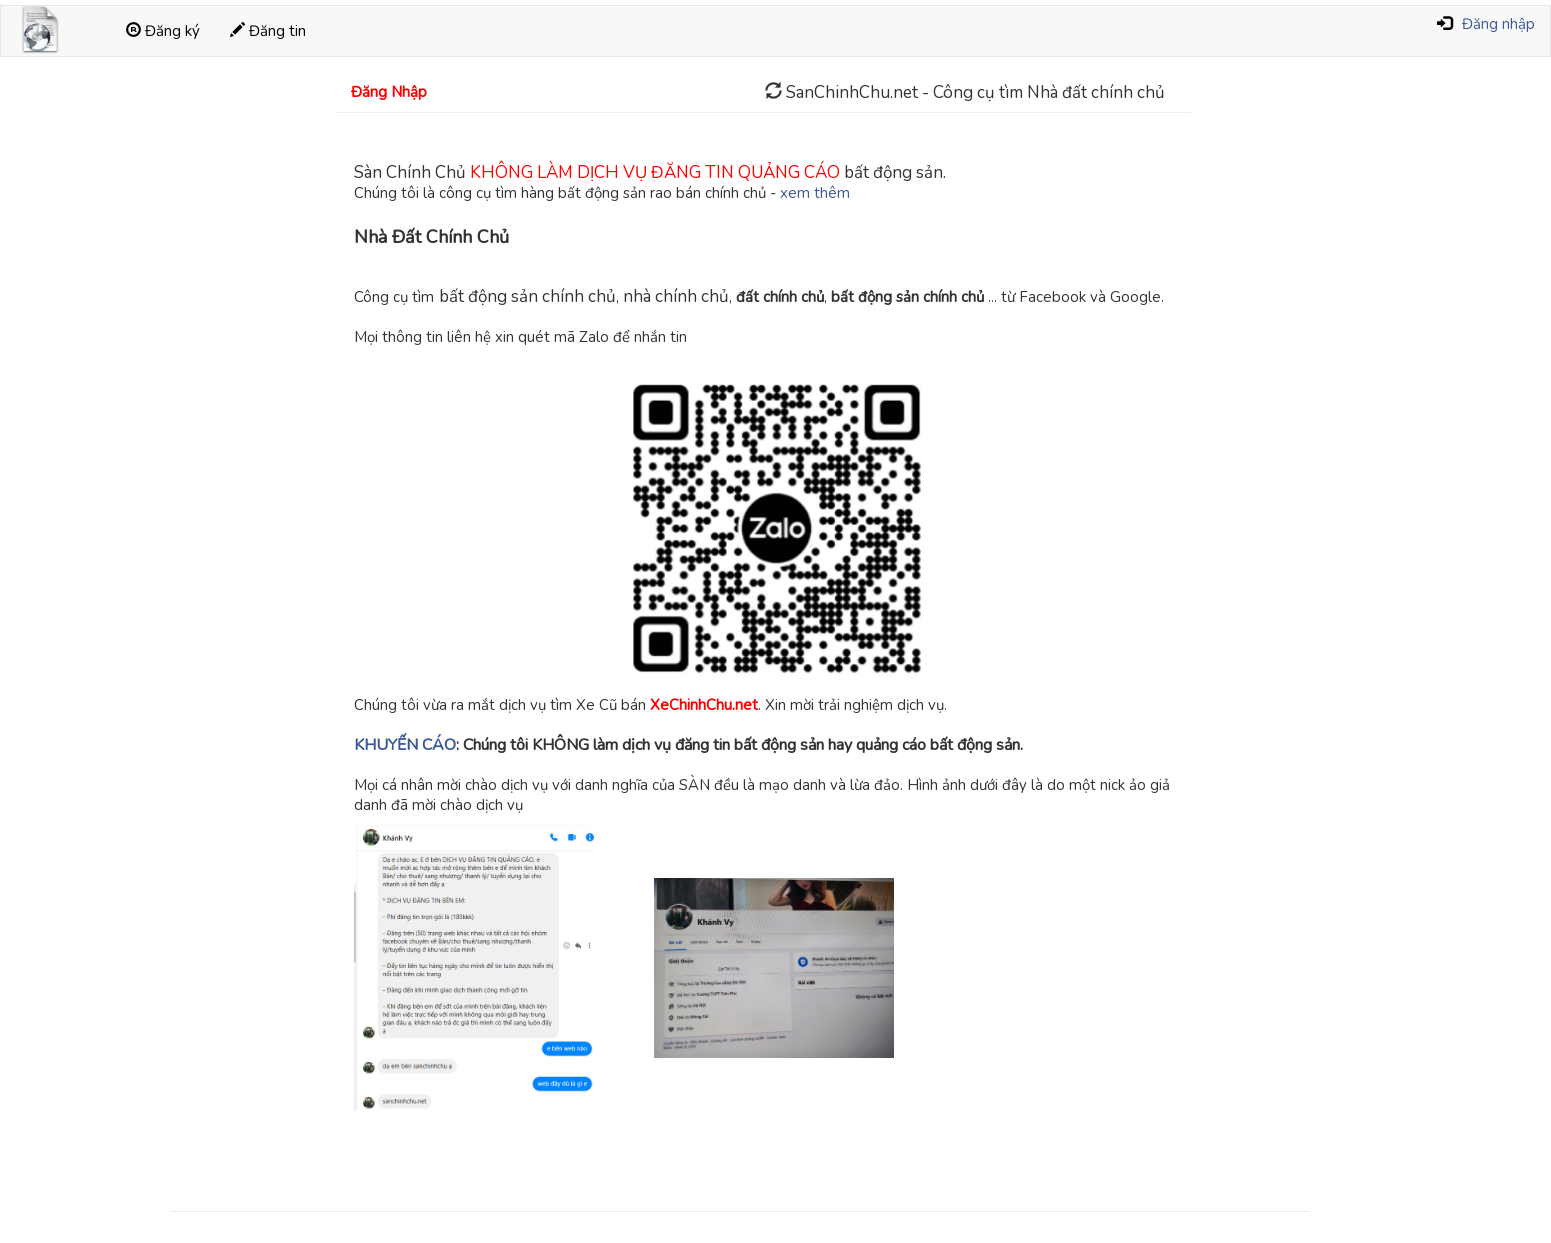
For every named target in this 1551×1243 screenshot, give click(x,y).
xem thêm (815, 193)
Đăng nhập (1498, 24)
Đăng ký (163, 31)
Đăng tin (268, 31)
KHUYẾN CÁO (405, 745)
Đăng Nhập (389, 92)
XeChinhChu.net (704, 705)
